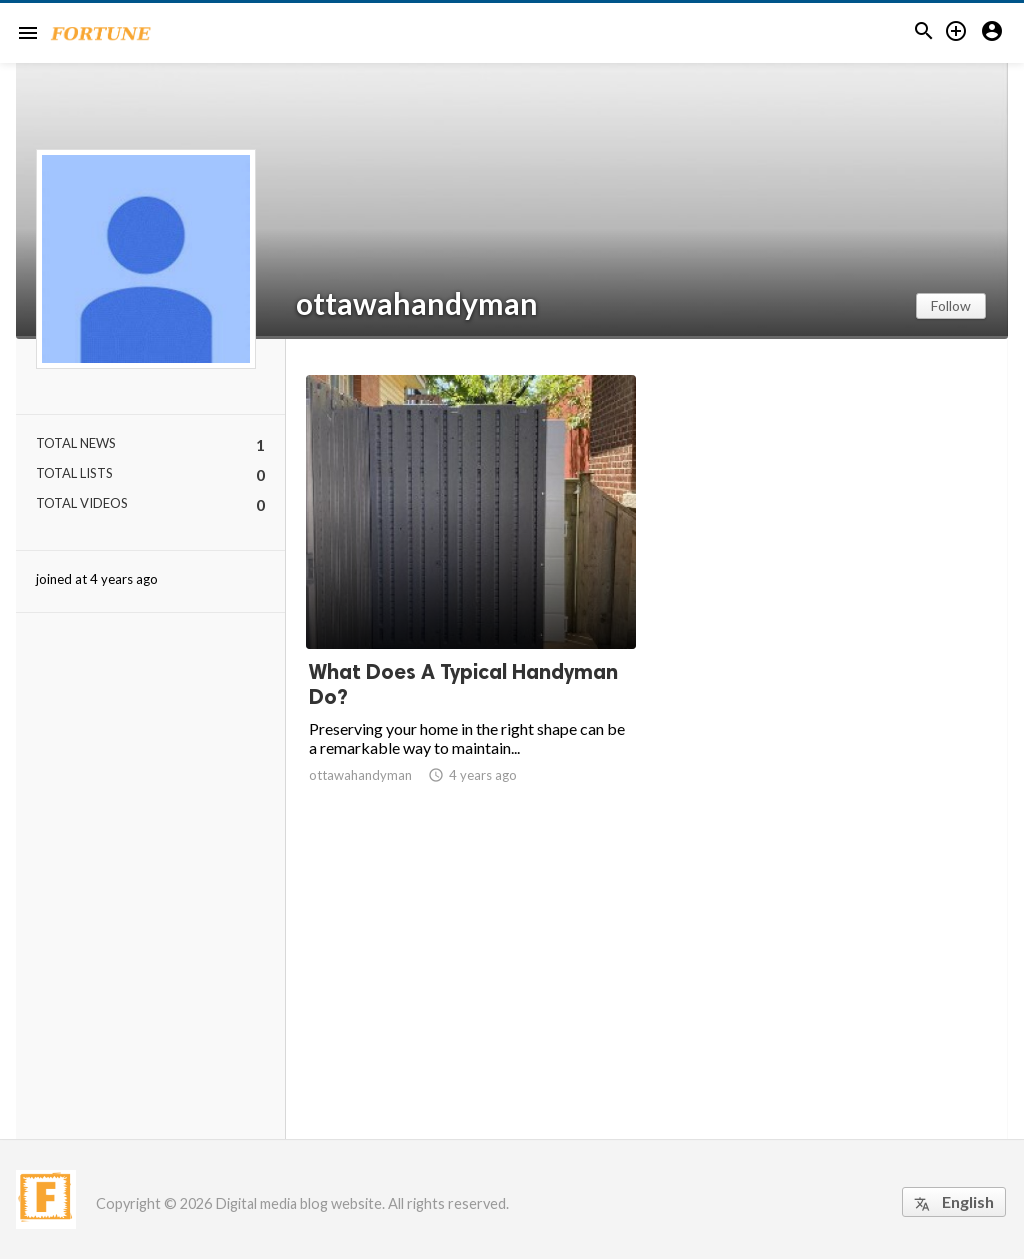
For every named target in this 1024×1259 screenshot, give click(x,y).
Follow (951, 305)
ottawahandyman (417, 303)
